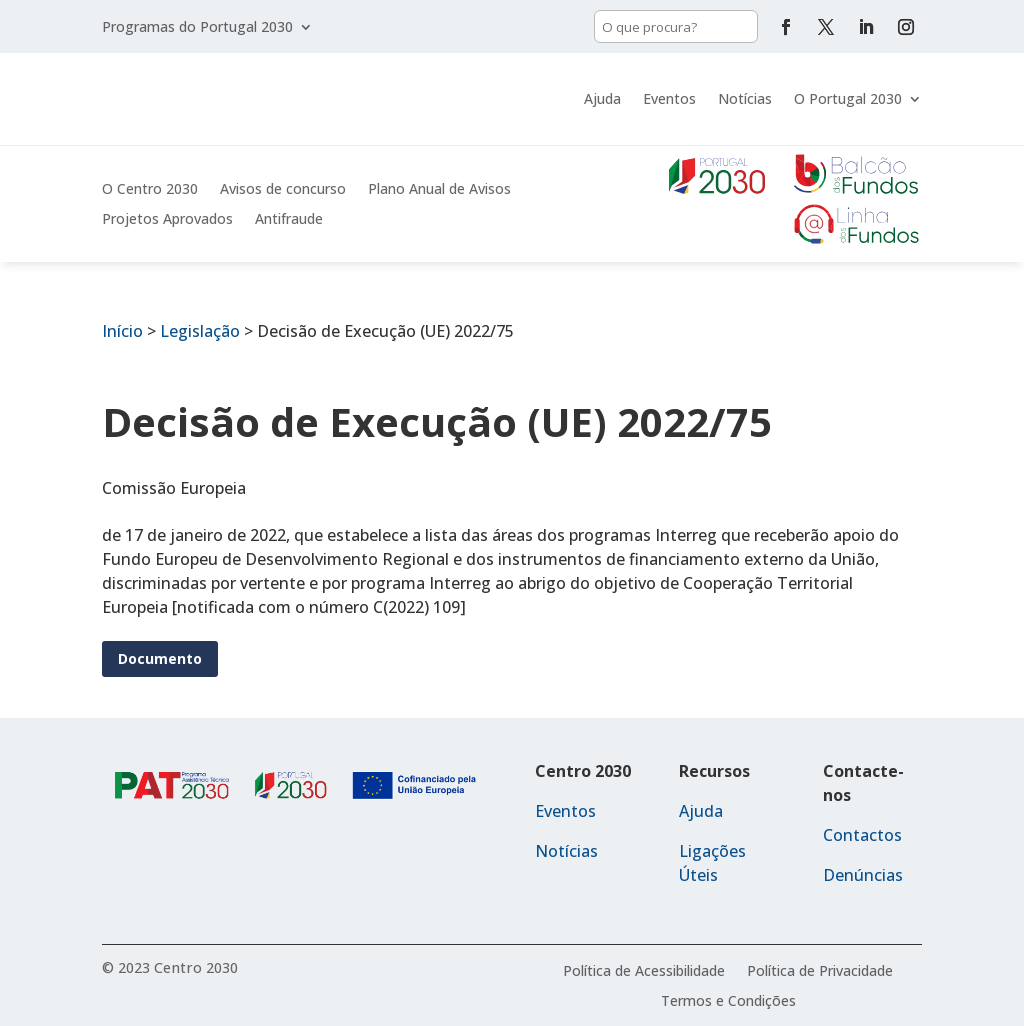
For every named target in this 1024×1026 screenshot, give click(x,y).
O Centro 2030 (150, 190)
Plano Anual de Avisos (439, 190)
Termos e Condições (728, 1002)
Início (122, 331)
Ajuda (602, 98)
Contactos (862, 835)
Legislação (200, 331)
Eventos (669, 98)
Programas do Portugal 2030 (197, 28)
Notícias (745, 98)
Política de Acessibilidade (644, 972)
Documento (160, 658)
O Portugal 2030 (848, 98)
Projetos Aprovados (167, 220)
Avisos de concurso (283, 190)
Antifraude (289, 220)
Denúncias (863, 875)
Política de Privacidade (820, 972)
